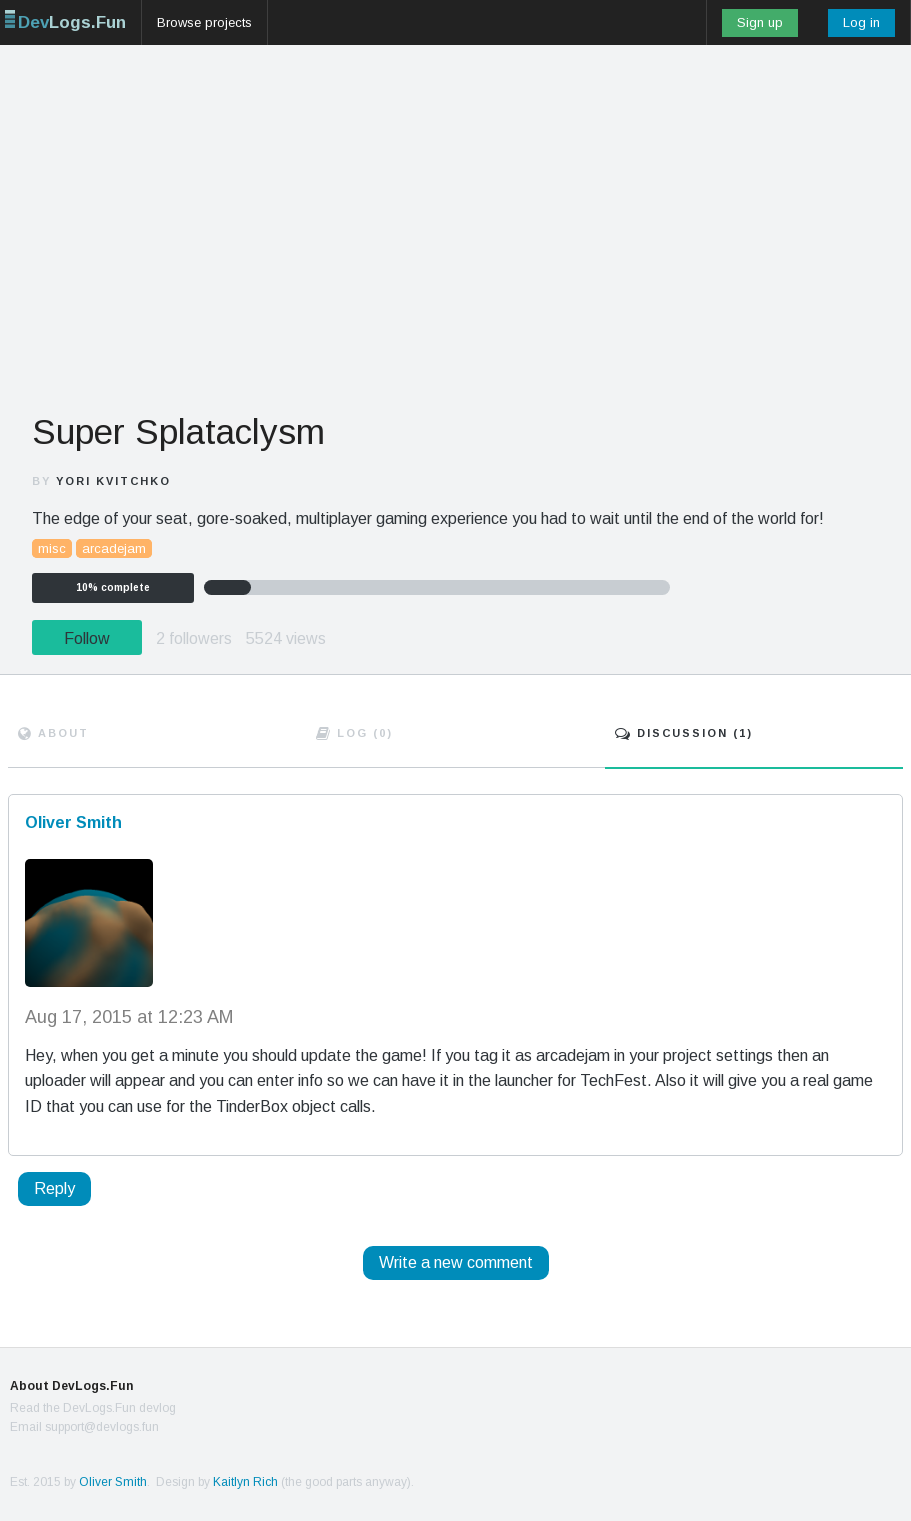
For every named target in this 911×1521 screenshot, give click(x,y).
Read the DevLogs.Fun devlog (93, 1408)
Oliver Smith (113, 1482)
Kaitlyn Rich (245, 1482)
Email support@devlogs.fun (84, 1427)
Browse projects (204, 22)
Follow (87, 638)
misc (52, 548)
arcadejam (114, 548)
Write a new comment (456, 1262)
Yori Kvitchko (113, 481)
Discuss (684, 733)
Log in (861, 22)
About (53, 733)
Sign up (760, 22)
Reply (54, 1188)
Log (354, 733)
